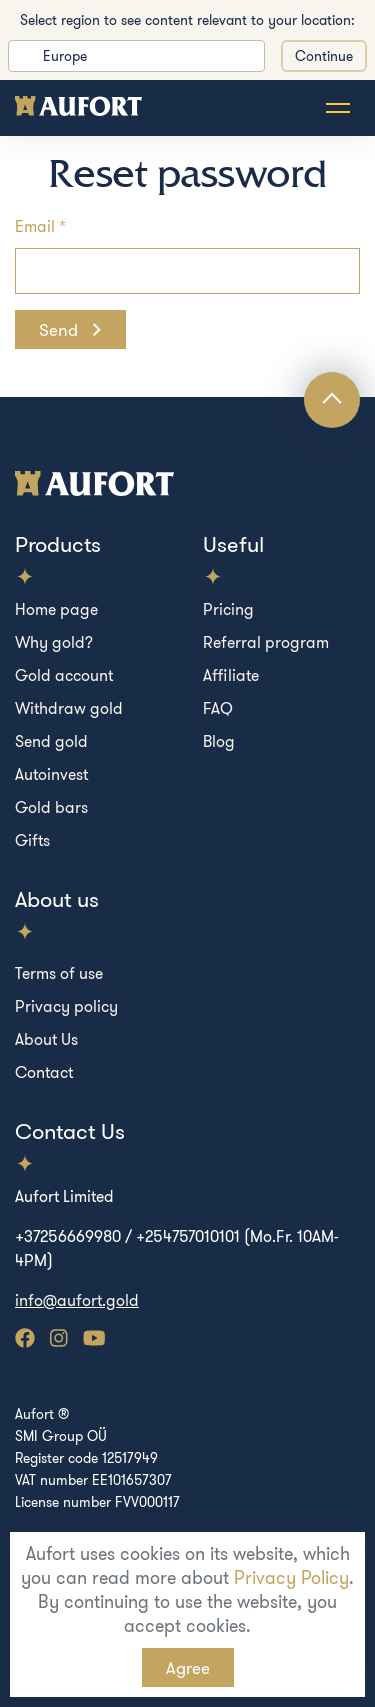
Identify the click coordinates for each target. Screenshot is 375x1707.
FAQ (218, 708)
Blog (219, 741)
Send (60, 329)
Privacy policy (66, 1006)
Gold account (64, 675)
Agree (188, 1667)
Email (35, 226)
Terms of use (59, 973)
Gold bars (51, 807)
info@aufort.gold (77, 1300)
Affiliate (231, 675)
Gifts (32, 840)
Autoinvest (51, 774)
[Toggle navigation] (338, 108)
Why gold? (54, 642)
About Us (46, 1039)
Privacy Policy (291, 1577)
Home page (56, 609)
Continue (324, 56)
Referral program (266, 642)
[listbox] (136, 56)
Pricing (228, 609)
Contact (44, 1072)
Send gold (51, 741)
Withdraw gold (69, 708)
